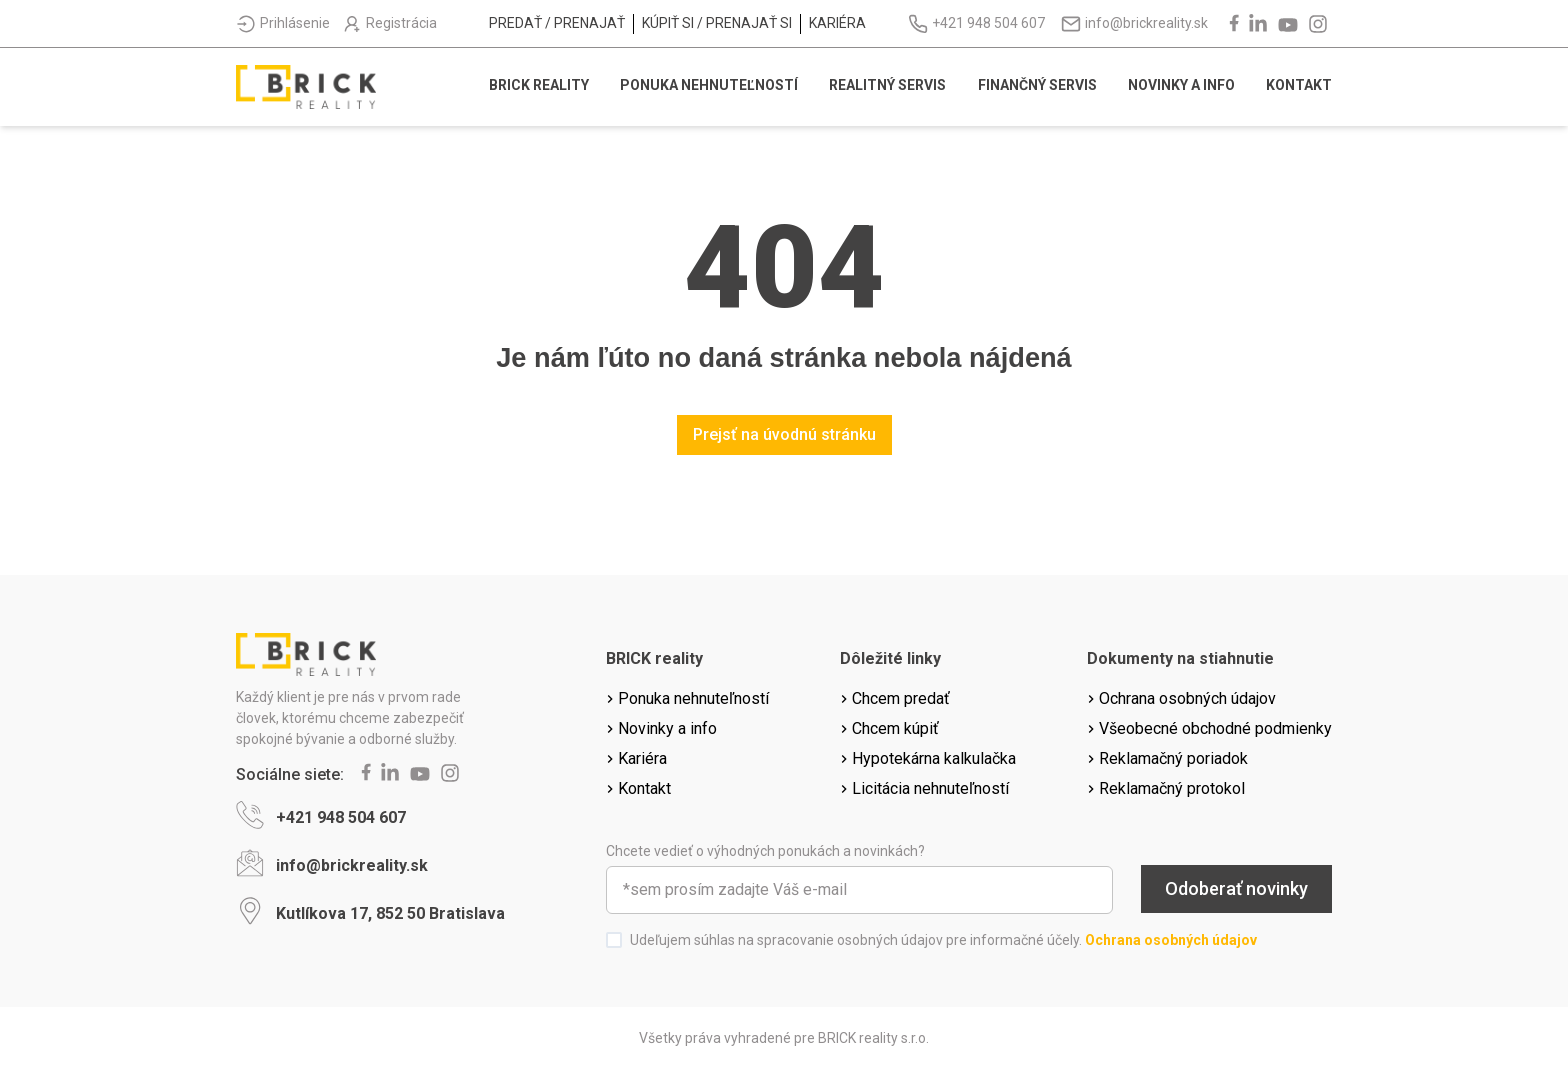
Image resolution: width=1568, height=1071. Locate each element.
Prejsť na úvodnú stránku (784, 434)
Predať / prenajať (557, 23)
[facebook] (1233, 24)
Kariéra (837, 23)
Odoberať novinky (1236, 888)
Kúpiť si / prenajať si (717, 23)
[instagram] (1320, 24)
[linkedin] (1260, 24)
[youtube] (1290, 24)
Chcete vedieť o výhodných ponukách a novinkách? (765, 851)
